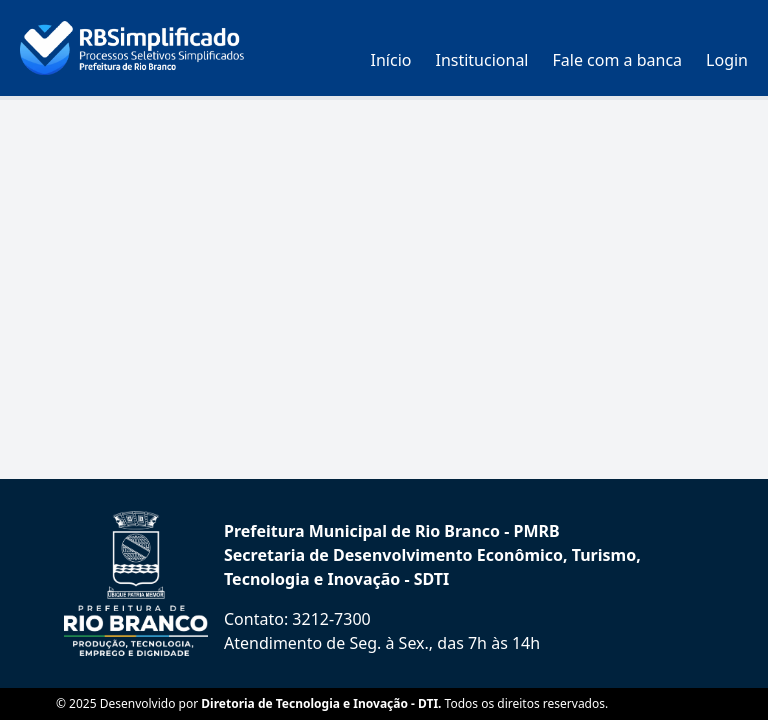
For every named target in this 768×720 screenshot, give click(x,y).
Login (727, 60)
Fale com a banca (618, 60)
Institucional (481, 60)
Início (391, 60)
